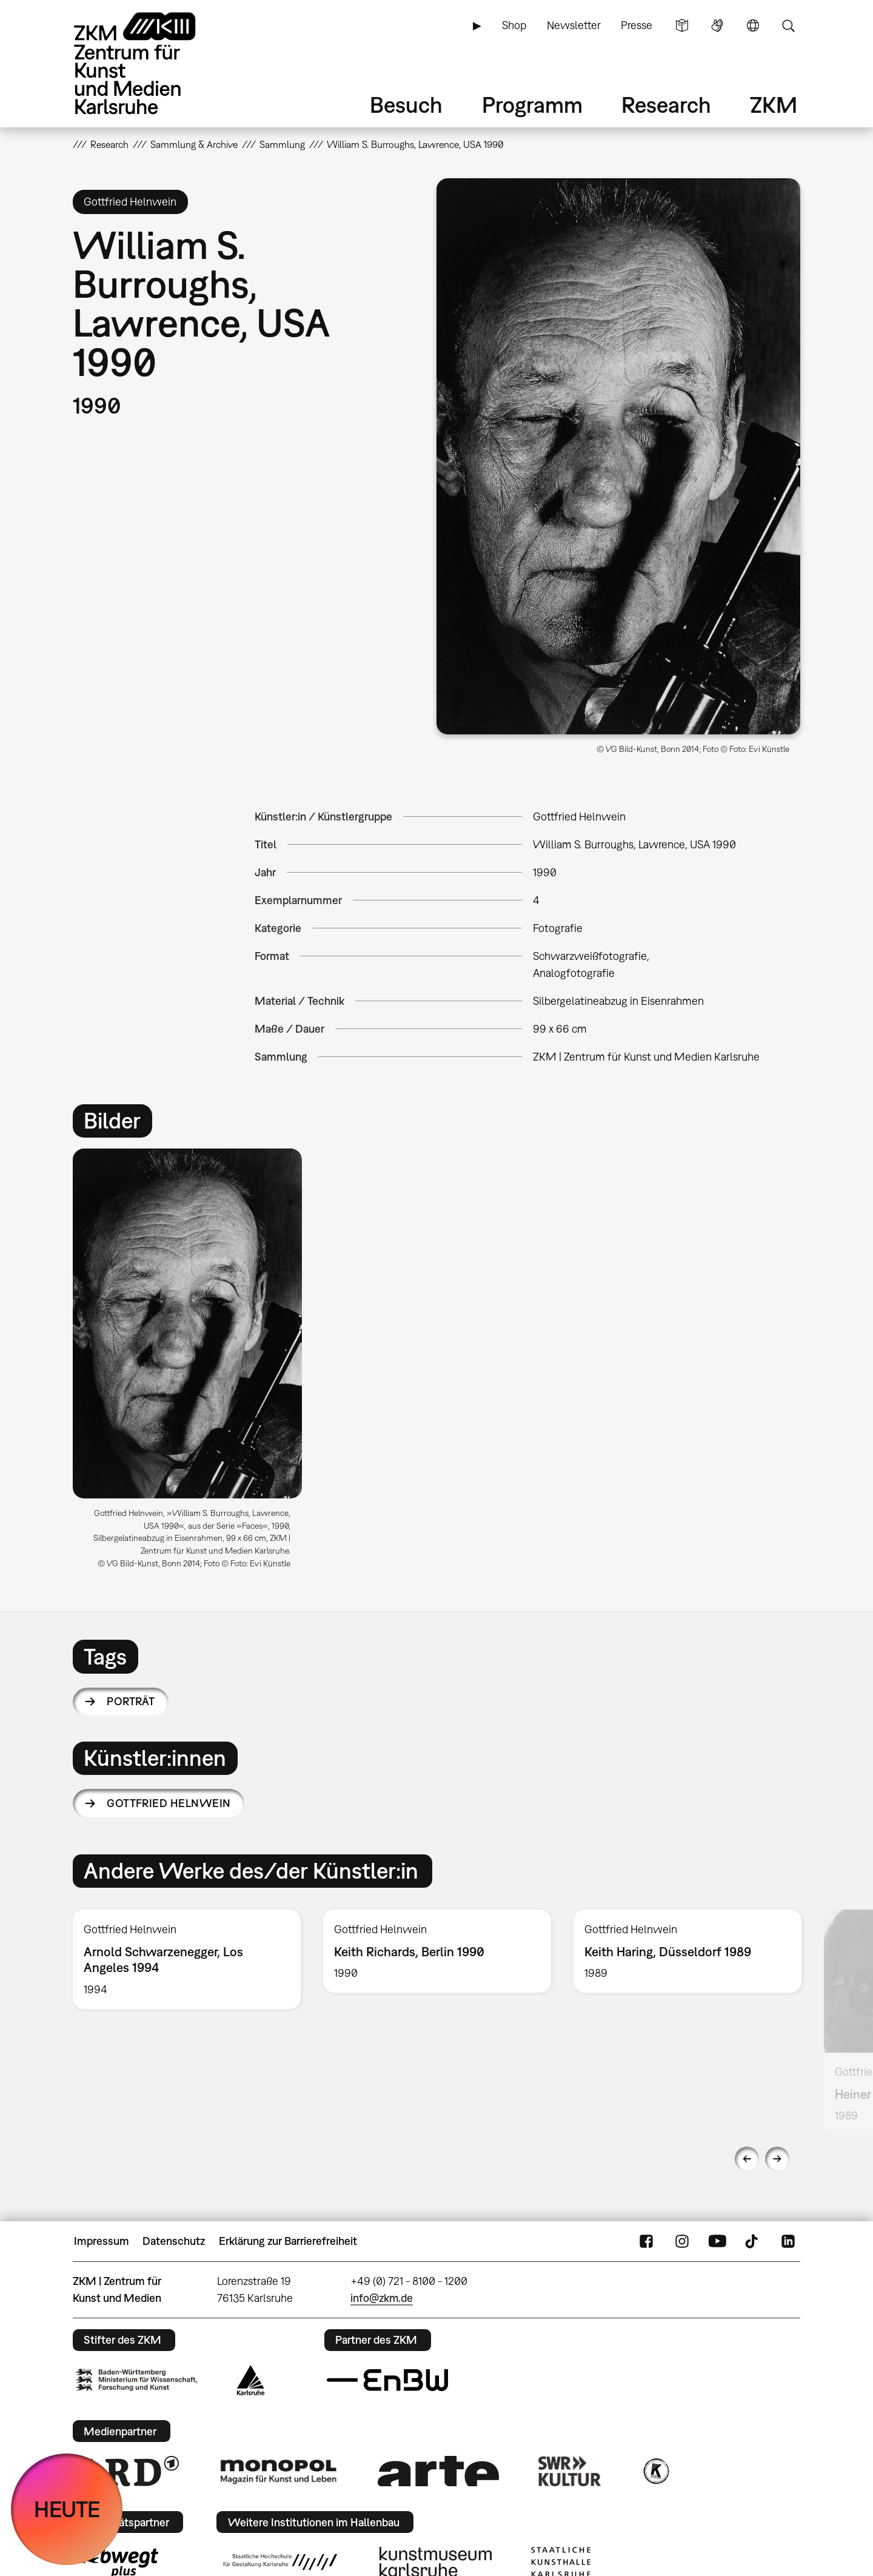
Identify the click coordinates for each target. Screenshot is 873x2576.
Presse (636, 25)
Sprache (753, 25)
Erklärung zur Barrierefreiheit (288, 2241)
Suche (788, 25)
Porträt (131, 1701)
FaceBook (646, 2241)
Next (777, 2159)
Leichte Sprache (682, 25)
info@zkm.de (381, 2298)
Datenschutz (173, 2241)
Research (666, 105)
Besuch (406, 105)
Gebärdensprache (717, 25)
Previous (747, 2159)
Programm (532, 105)
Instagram (682, 2241)
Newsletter (574, 25)
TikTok (753, 2241)
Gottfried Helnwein (168, 1803)
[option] (193, 1363)
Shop (514, 25)
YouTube (717, 2241)
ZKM (773, 105)
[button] (618, 456)
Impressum (101, 2241)
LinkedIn (788, 2241)
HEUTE (67, 2509)
